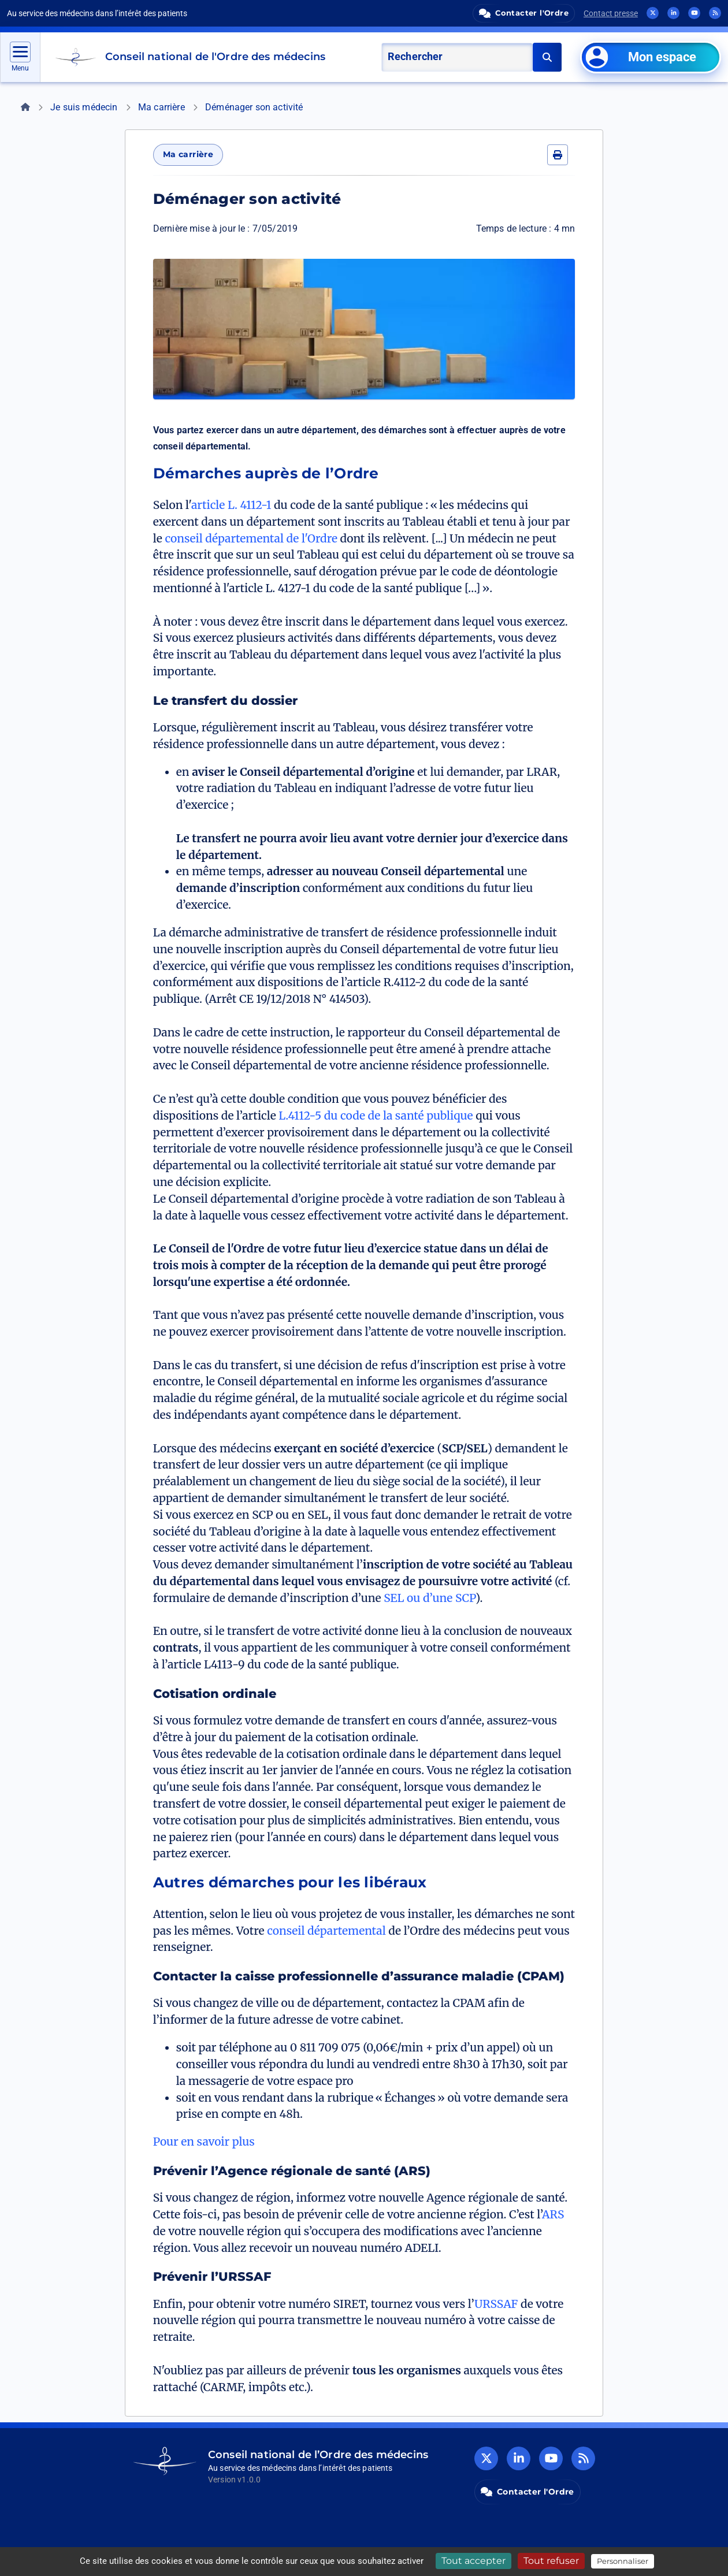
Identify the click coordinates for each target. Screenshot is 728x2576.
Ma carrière (161, 107)
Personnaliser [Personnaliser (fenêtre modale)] (622, 2561)
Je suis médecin (83, 107)
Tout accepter (473, 2560)
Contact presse (611, 13)
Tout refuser (551, 2560)
